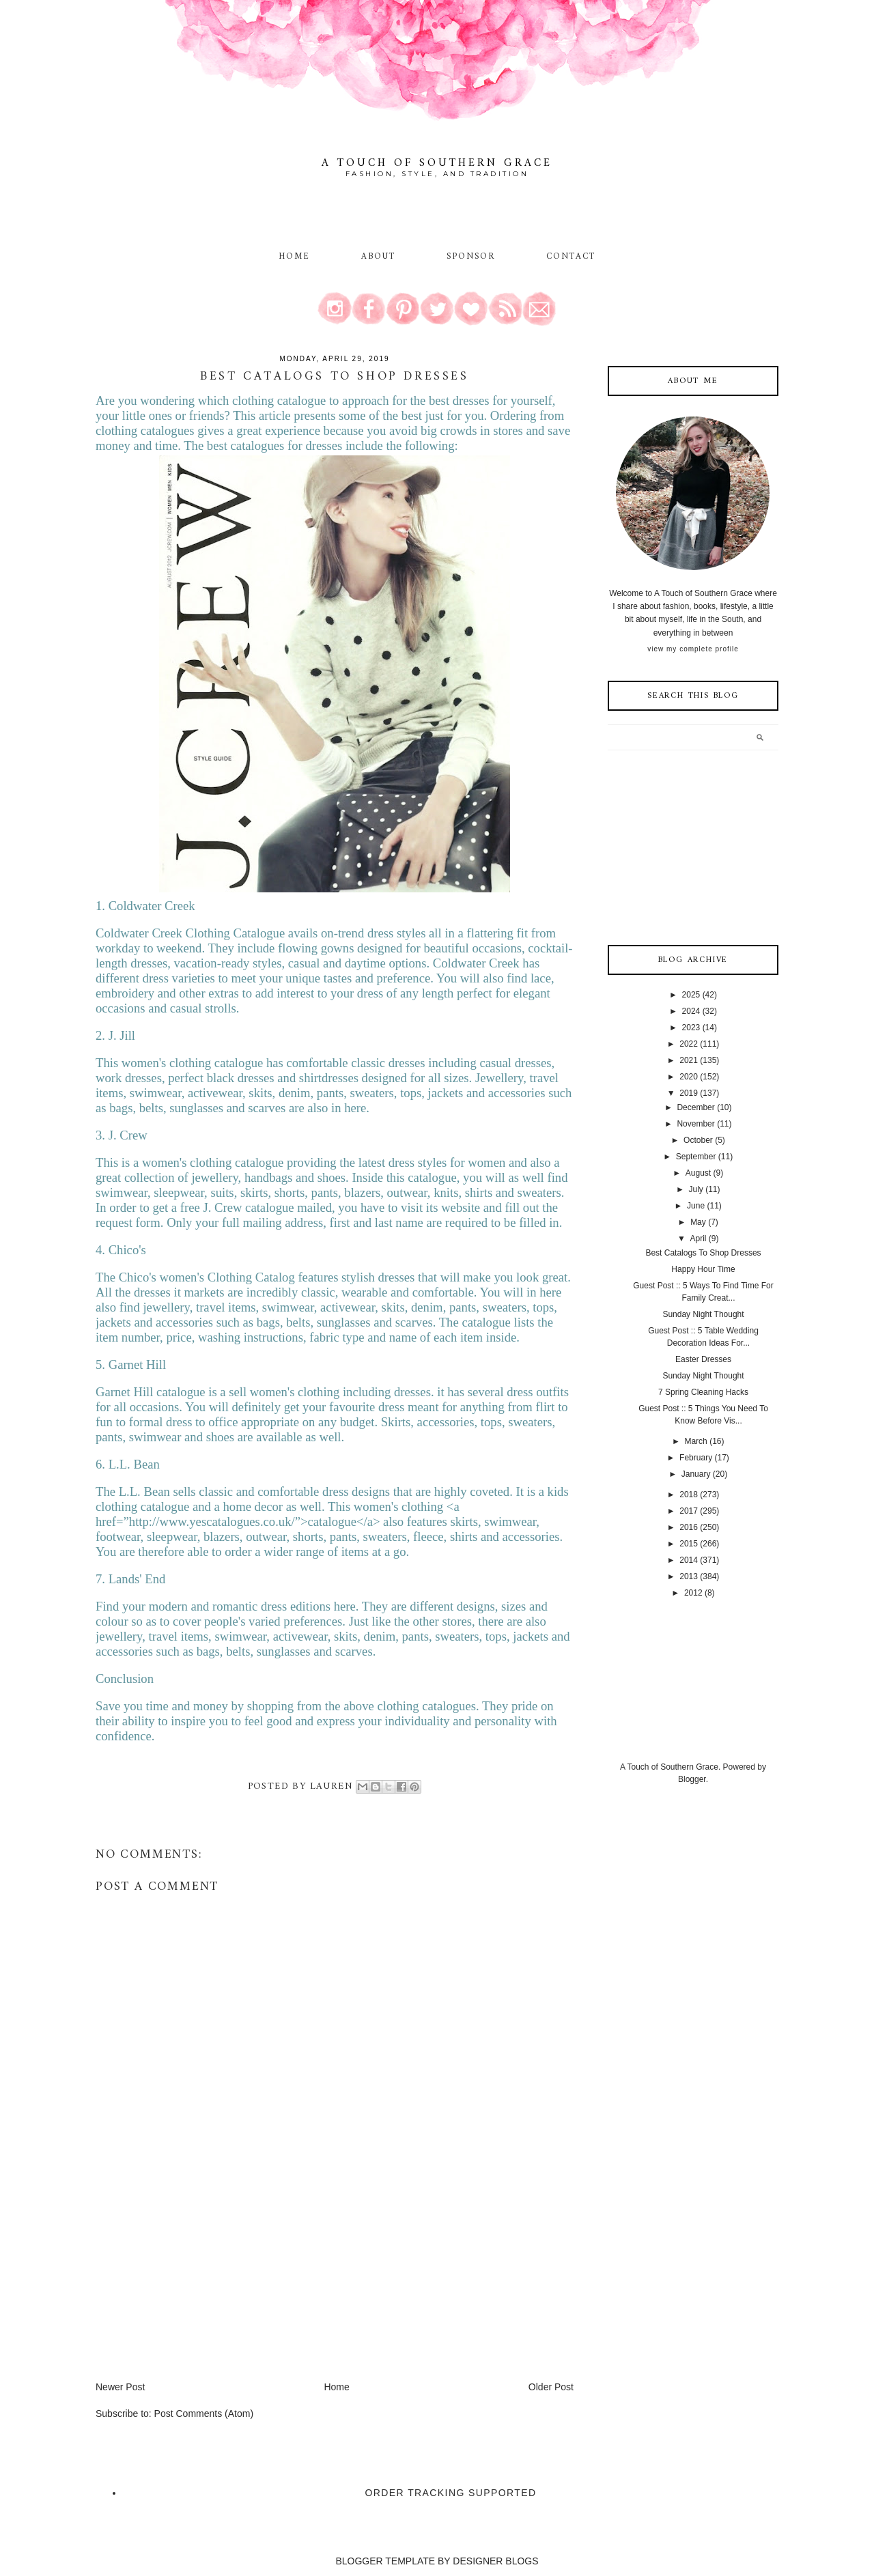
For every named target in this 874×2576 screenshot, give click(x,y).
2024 (691, 1011)
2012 (693, 1593)
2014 (688, 1560)
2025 (691, 995)
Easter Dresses (703, 1359)
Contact (571, 256)
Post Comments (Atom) (203, 2413)
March (695, 1441)
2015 (688, 1543)
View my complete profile (692, 649)
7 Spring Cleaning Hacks (703, 1392)
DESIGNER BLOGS (495, 2561)
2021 (688, 1060)
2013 (688, 1576)
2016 (688, 1527)
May (698, 1222)
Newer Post (120, 2386)
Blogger (692, 1779)
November (695, 1124)
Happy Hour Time (703, 1269)
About (380, 256)
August (698, 1173)
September (696, 1156)
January (696, 1474)
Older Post (551, 2386)
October (698, 1140)
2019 (688, 1093)
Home (294, 256)
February (695, 1457)
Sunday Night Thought (703, 1314)
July (695, 1189)
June (696, 1206)
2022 (688, 1044)
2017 (688, 1511)
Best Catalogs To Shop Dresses (703, 1253)
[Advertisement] (198, 2284)
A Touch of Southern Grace (437, 163)
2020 (688, 1076)
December (695, 1107)
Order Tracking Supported (451, 2492)
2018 (688, 1494)
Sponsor (471, 256)
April (698, 1238)
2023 (691, 1027)
